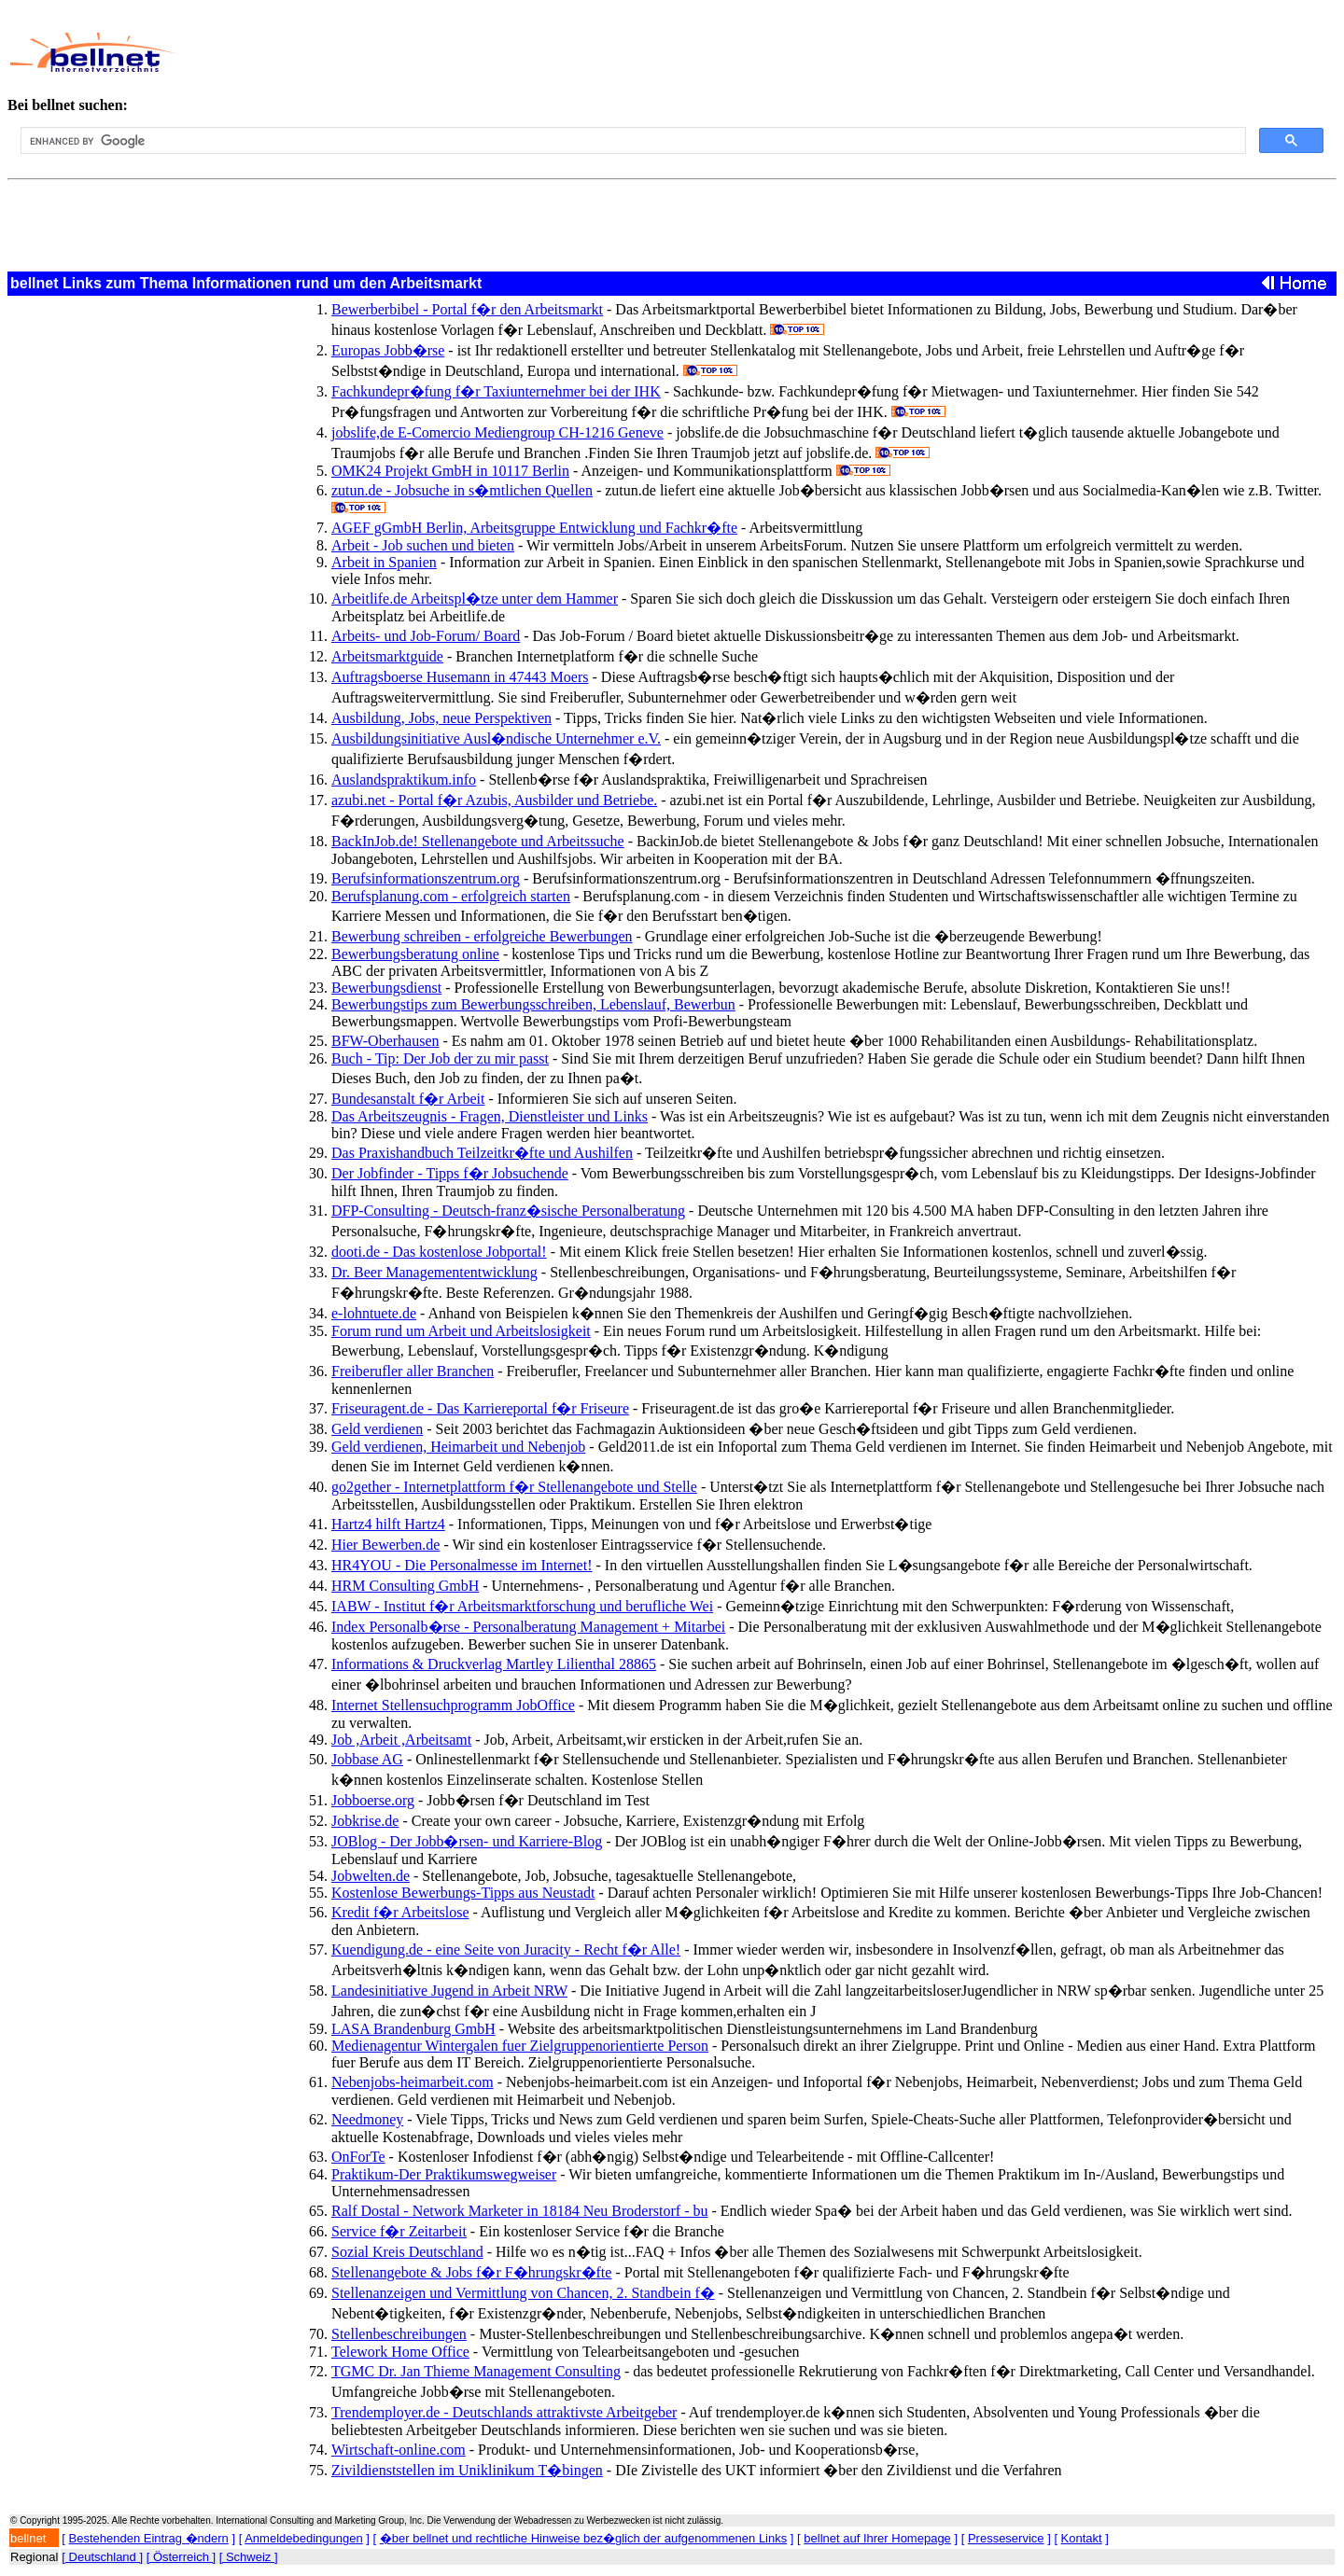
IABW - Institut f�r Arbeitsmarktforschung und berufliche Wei (522, 1606)
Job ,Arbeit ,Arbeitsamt (401, 1740)
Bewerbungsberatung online (415, 954)
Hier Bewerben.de (385, 1545)
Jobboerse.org (372, 1800)
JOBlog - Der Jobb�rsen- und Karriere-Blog (466, 1841)
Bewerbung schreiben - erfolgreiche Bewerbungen (482, 936)
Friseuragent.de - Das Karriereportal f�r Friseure (480, 1408)
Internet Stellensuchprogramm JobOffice (453, 1705)
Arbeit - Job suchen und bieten (422, 545)
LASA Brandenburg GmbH (413, 2029)
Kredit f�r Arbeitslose (400, 1912)
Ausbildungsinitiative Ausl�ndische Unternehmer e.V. (496, 738)
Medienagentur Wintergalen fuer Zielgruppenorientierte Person (519, 2046)
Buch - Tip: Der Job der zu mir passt (440, 1058)
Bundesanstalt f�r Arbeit (407, 1099)
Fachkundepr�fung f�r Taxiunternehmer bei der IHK (496, 391)
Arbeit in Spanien (384, 562)
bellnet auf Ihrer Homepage (877, 2538)
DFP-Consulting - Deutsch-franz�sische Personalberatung (508, 1210)
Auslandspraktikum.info (403, 779)
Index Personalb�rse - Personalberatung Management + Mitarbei (528, 1627)
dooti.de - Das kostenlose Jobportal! (439, 1252)
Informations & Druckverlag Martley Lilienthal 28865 (493, 1664)
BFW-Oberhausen (385, 1041)
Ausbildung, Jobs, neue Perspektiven (441, 718)
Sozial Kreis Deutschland (407, 2252)
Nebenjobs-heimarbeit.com (412, 2082)
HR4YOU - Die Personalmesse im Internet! (462, 1565)
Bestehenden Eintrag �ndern (149, 2538)
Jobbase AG (367, 1759)
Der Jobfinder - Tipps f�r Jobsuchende (449, 1173)
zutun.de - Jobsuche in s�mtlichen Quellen (462, 490)
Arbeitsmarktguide (387, 656)
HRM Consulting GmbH (405, 1586)
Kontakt (1081, 2538)
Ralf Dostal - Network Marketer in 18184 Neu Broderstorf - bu (519, 2211)
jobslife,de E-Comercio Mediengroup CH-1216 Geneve (497, 432)
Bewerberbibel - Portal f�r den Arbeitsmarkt (467, 309)
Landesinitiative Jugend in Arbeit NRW (449, 1990)
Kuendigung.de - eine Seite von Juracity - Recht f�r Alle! (505, 1949)
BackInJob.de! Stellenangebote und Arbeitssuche (477, 841)
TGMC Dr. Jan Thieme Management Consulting (476, 2371)
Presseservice (1006, 2538)
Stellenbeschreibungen (399, 2334)
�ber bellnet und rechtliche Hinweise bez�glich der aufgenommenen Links (583, 2538)
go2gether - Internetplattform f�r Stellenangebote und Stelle (514, 1487)
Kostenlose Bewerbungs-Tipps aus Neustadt (463, 1893)
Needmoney (367, 2119)
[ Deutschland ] (102, 2557)
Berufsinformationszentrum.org (425, 878)
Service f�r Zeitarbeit (399, 2231)
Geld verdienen (377, 1429)
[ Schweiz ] (248, 2557)
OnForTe (358, 2157)
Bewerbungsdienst (386, 988)
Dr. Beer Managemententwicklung (434, 1272)
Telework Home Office (400, 2352)
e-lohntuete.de (373, 1313)
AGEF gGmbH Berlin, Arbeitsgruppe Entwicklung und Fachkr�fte (534, 528)
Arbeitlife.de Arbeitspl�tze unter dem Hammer (474, 598)
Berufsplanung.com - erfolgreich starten (450, 896)
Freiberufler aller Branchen (412, 1371)
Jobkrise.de (365, 1821)
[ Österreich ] (181, 2557)
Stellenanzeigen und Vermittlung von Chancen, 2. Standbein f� (523, 2293)
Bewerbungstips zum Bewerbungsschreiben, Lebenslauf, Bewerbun (533, 1004)
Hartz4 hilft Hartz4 (388, 1524)
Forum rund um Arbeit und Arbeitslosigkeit (461, 1331)
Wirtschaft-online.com (398, 2450)
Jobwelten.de (370, 1876)
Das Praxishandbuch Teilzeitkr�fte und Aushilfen (482, 1153)
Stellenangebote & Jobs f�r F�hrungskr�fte (471, 2272)
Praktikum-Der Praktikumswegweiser (443, 2174)
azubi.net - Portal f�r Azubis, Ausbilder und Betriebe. (494, 800)
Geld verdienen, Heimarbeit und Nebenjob (458, 1447)
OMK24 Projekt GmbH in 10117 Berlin (450, 471)
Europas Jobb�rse (387, 350)
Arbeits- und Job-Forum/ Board (425, 636)
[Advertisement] (615, 52)
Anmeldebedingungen (304, 2538)
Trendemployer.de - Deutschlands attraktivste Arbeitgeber (504, 2412)
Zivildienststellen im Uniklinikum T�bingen (467, 2470)
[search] (631, 140)
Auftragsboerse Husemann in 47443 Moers (460, 677)
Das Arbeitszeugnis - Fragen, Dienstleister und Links (489, 1116)
